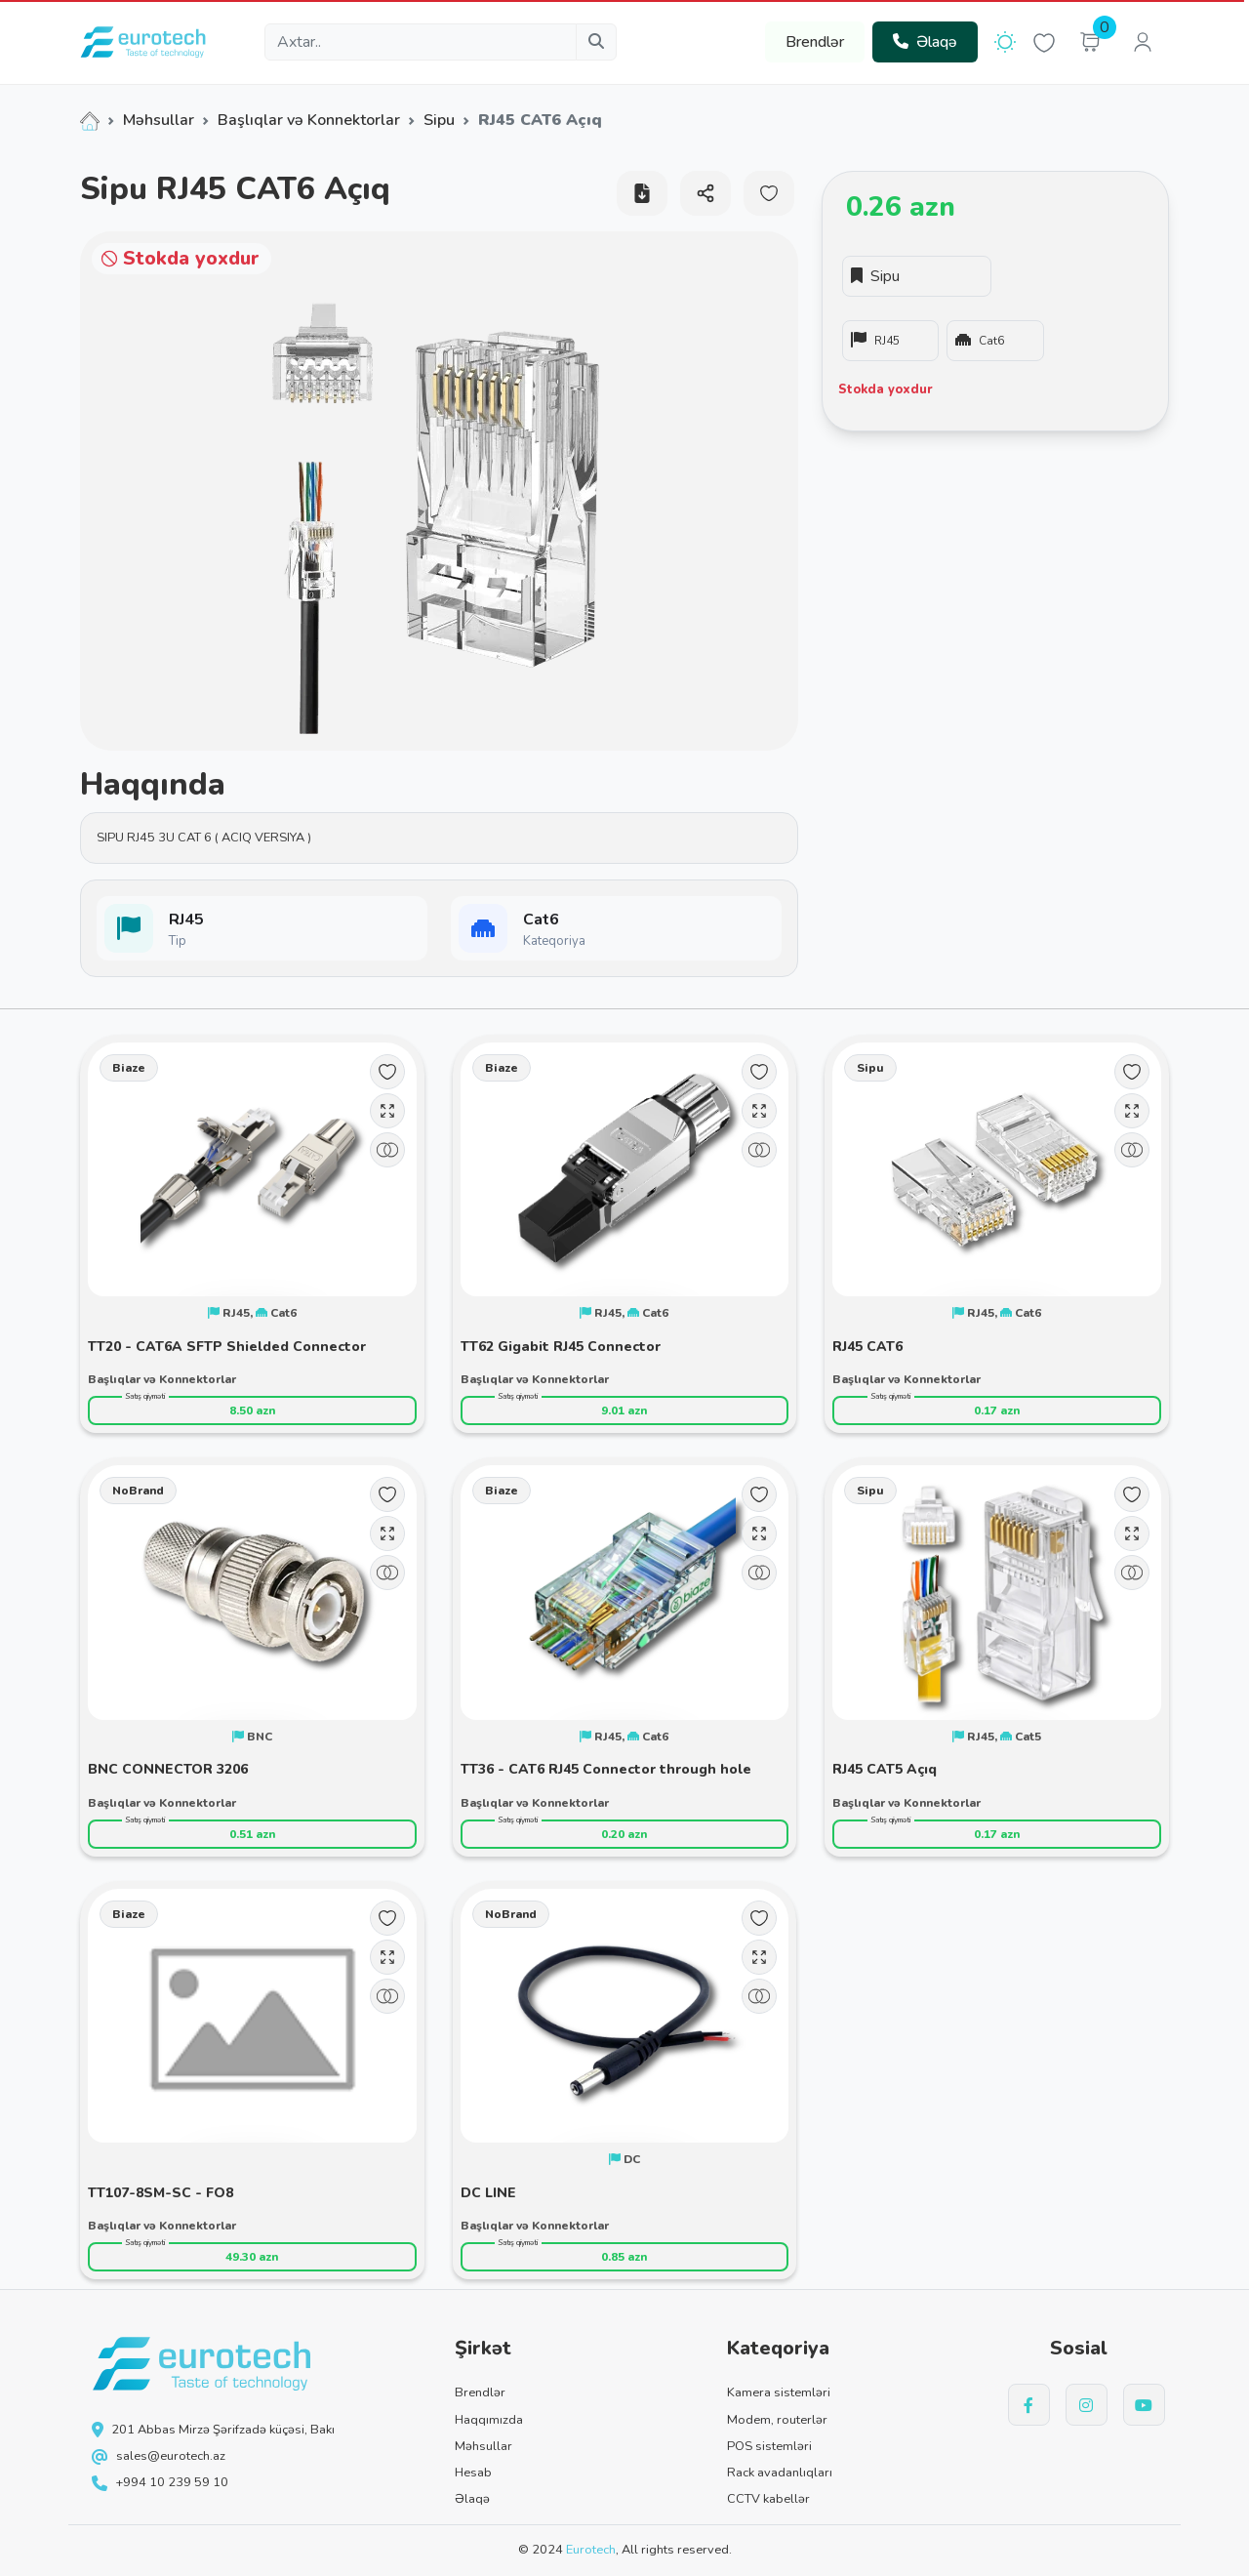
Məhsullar (158, 120)
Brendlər (815, 42)
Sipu (439, 120)
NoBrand (138, 1490)
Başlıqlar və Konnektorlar (309, 120)
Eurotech (591, 2549)
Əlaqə (925, 42)
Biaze (128, 1068)
